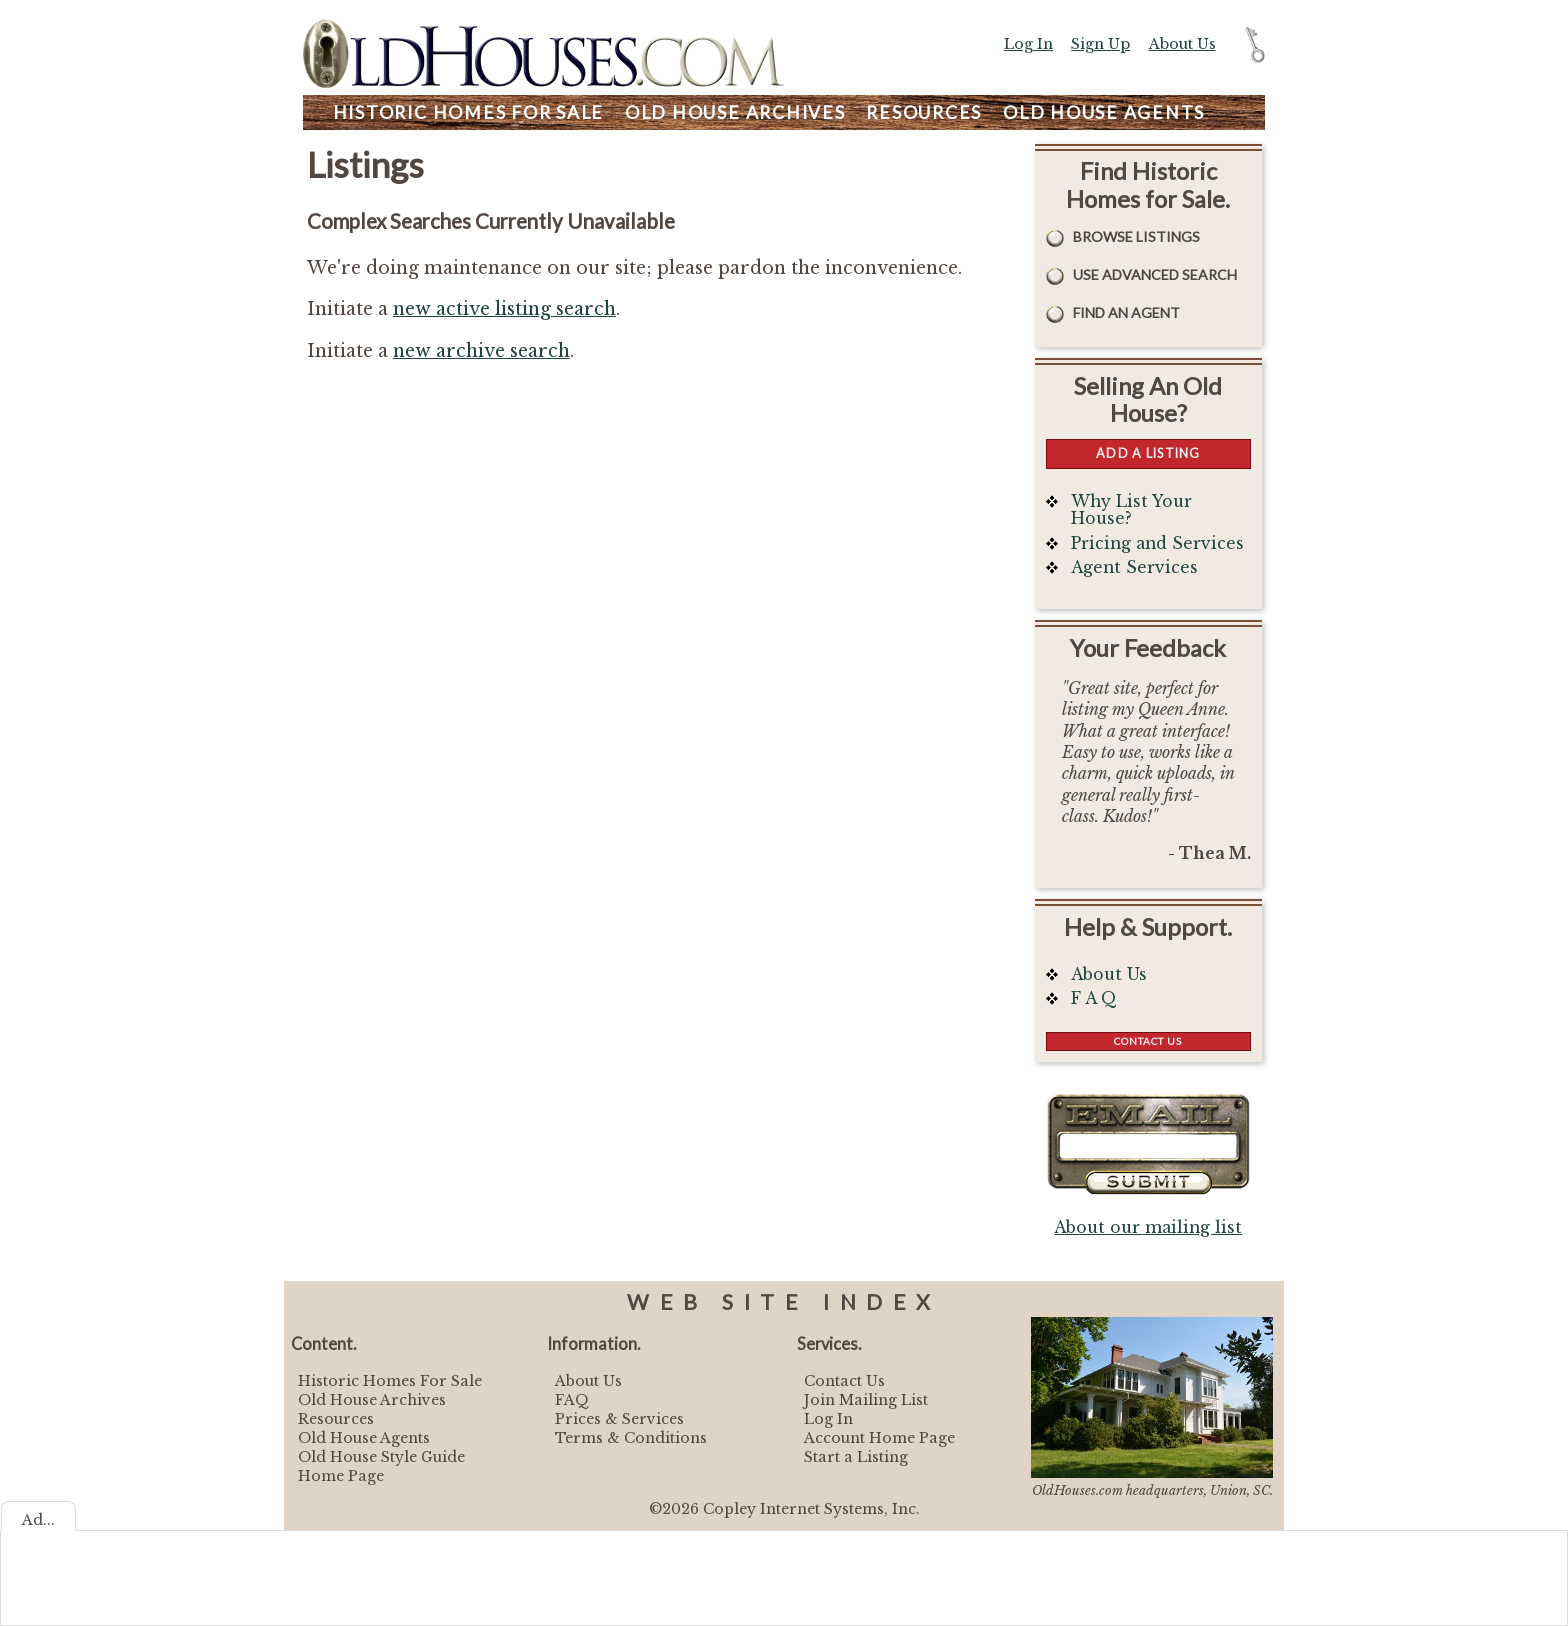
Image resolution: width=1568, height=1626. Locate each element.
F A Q (1094, 998)
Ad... (38, 1520)
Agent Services (1134, 567)
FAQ (572, 1400)
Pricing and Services (1157, 543)
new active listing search (504, 309)
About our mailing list (1148, 1227)
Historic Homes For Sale (390, 1381)
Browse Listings (1136, 236)
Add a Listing (1148, 453)
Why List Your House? (1131, 510)
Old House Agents (364, 1438)
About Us (1182, 44)
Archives (735, 112)
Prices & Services (619, 1419)
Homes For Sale (468, 112)
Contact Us (1148, 1041)
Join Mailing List (866, 1400)
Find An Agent (1126, 312)
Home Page (341, 1476)
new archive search (481, 351)
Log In (1028, 44)
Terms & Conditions (631, 1438)
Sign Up (1100, 44)
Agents (1104, 112)
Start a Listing (856, 1457)
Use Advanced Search (1155, 274)
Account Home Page (879, 1438)
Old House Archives (372, 1400)
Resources (924, 112)
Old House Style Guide (381, 1457)
